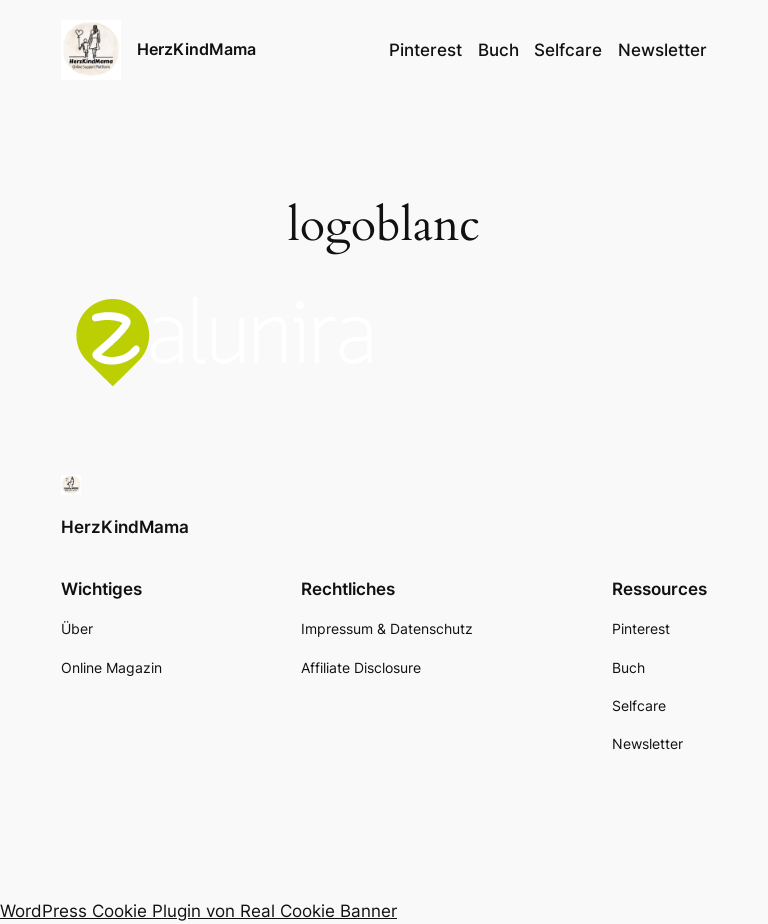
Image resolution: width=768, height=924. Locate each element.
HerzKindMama (196, 49)
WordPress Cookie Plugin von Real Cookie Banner (198, 911)
